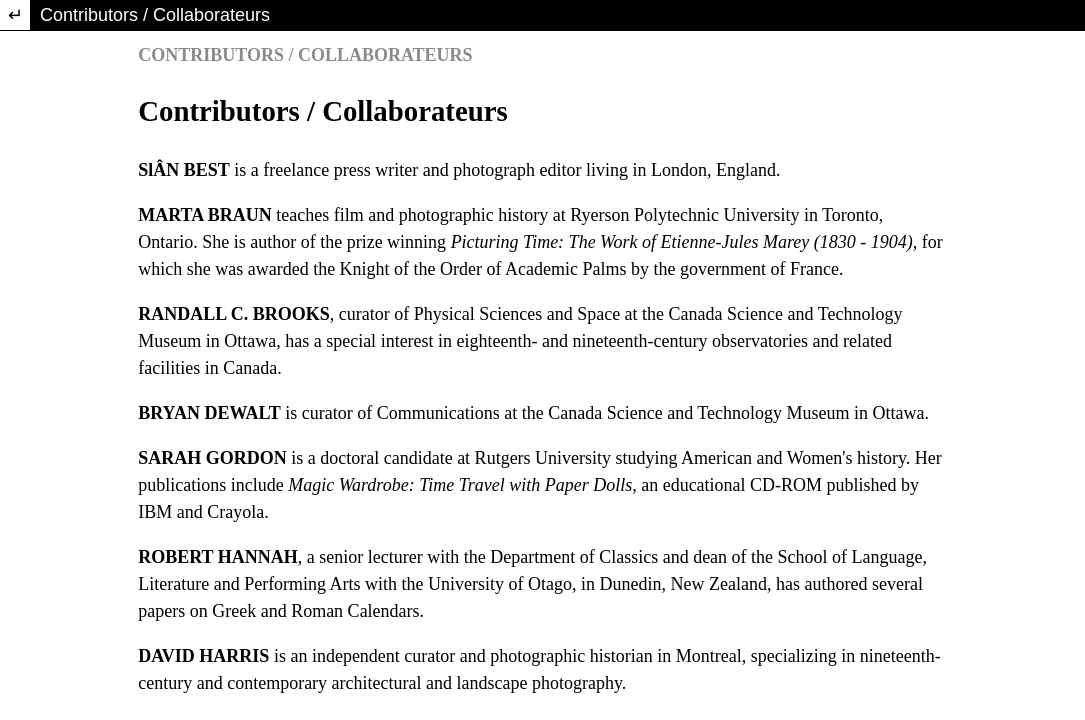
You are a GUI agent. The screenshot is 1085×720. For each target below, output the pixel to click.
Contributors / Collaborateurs (155, 15)
